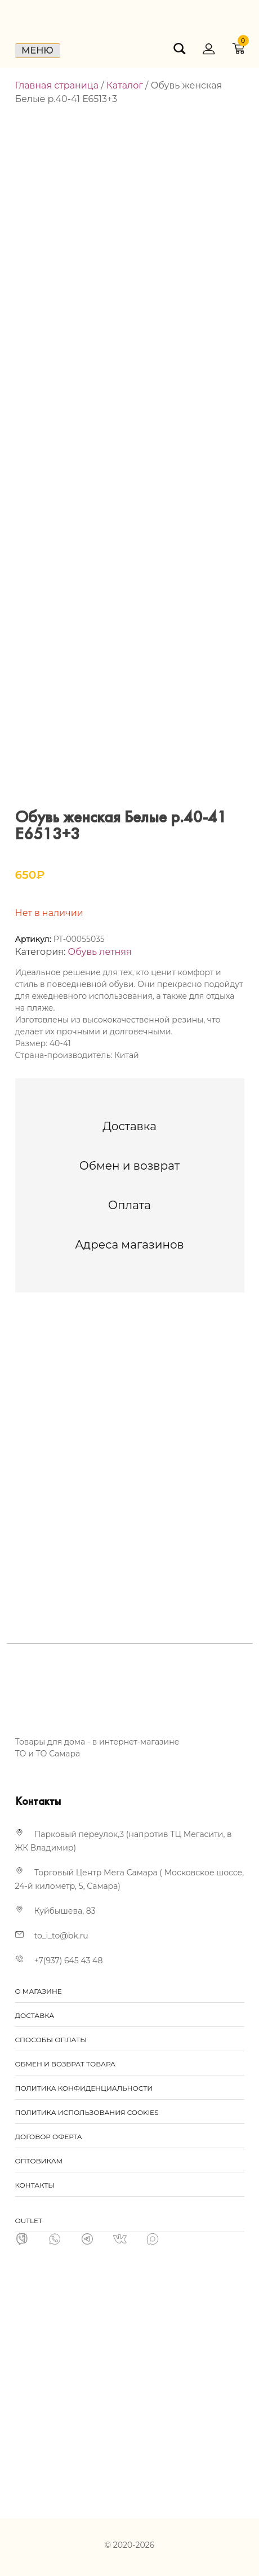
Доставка (129, 1126)
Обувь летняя (100, 951)
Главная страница (57, 85)
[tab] (129, 1126)
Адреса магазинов (129, 1244)
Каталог (124, 85)
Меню (37, 50)
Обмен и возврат (129, 1165)
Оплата (129, 1205)
